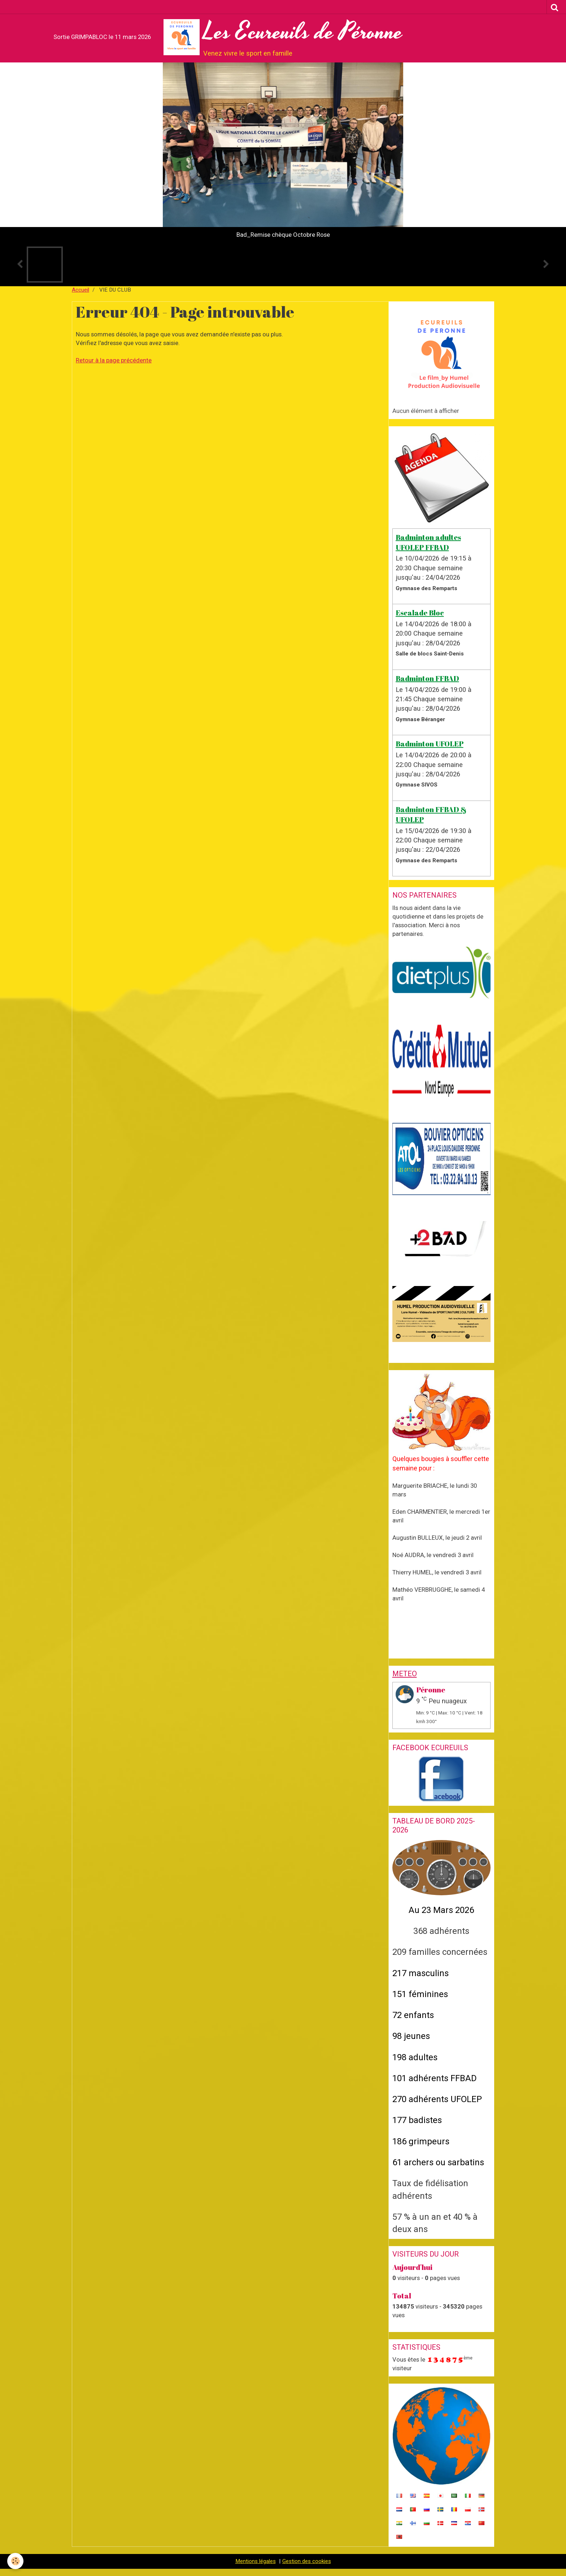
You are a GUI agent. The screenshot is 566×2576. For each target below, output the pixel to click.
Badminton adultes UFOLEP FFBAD (428, 542)
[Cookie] (15, 2561)
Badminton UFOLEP (429, 744)
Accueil (80, 290)
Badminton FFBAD (427, 678)
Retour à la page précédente (114, 360)
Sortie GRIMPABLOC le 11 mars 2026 (102, 36)
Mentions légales (255, 2561)
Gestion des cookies (306, 2561)
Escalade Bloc (420, 613)
